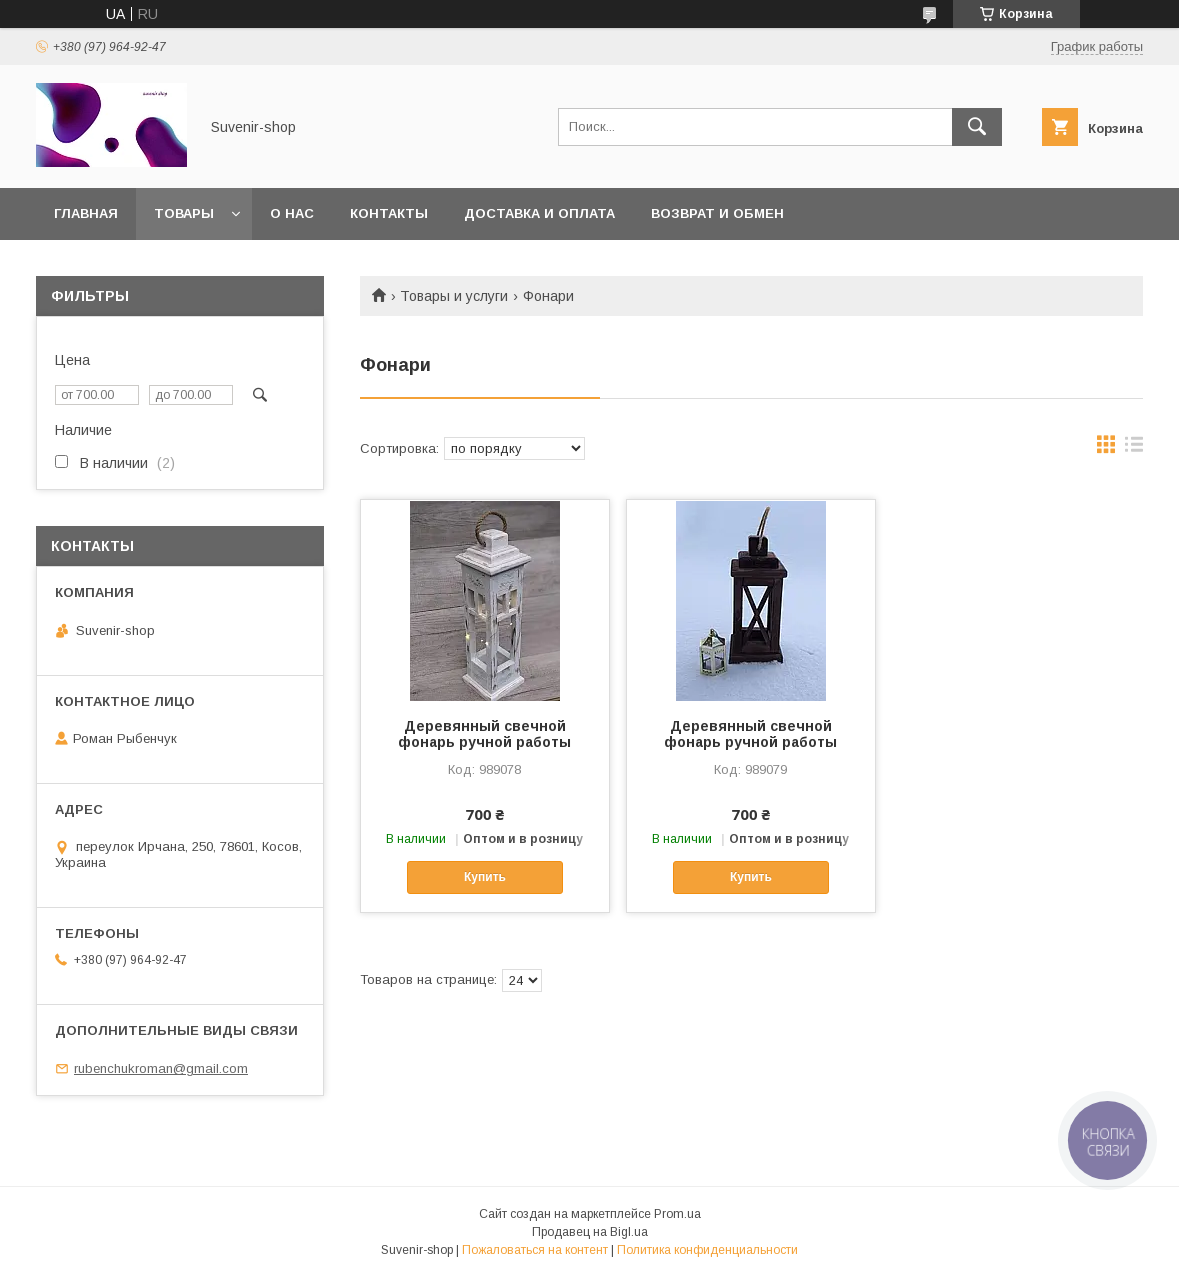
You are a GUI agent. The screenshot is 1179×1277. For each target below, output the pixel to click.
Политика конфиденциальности (707, 1250)
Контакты (389, 213)
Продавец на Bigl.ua (590, 1232)
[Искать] (977, 127)
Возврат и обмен (717, 213)
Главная (86, 213)
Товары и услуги (454, 296)
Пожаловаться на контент (535, 1250)
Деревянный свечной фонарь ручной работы (484, 734)
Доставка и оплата (539, 213)
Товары (184, 213)
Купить (485, 877)
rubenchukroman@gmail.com (161, 1068)
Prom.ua (677, 1214)
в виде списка (1134, 449)
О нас (292, 213)
